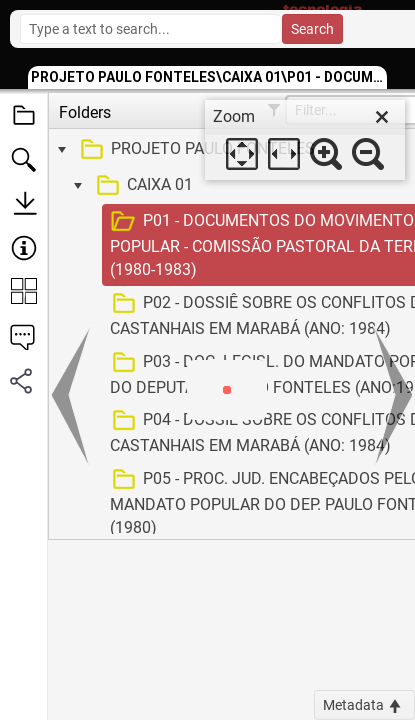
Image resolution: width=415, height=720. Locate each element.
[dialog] (305, 140)
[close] (382, 117)
